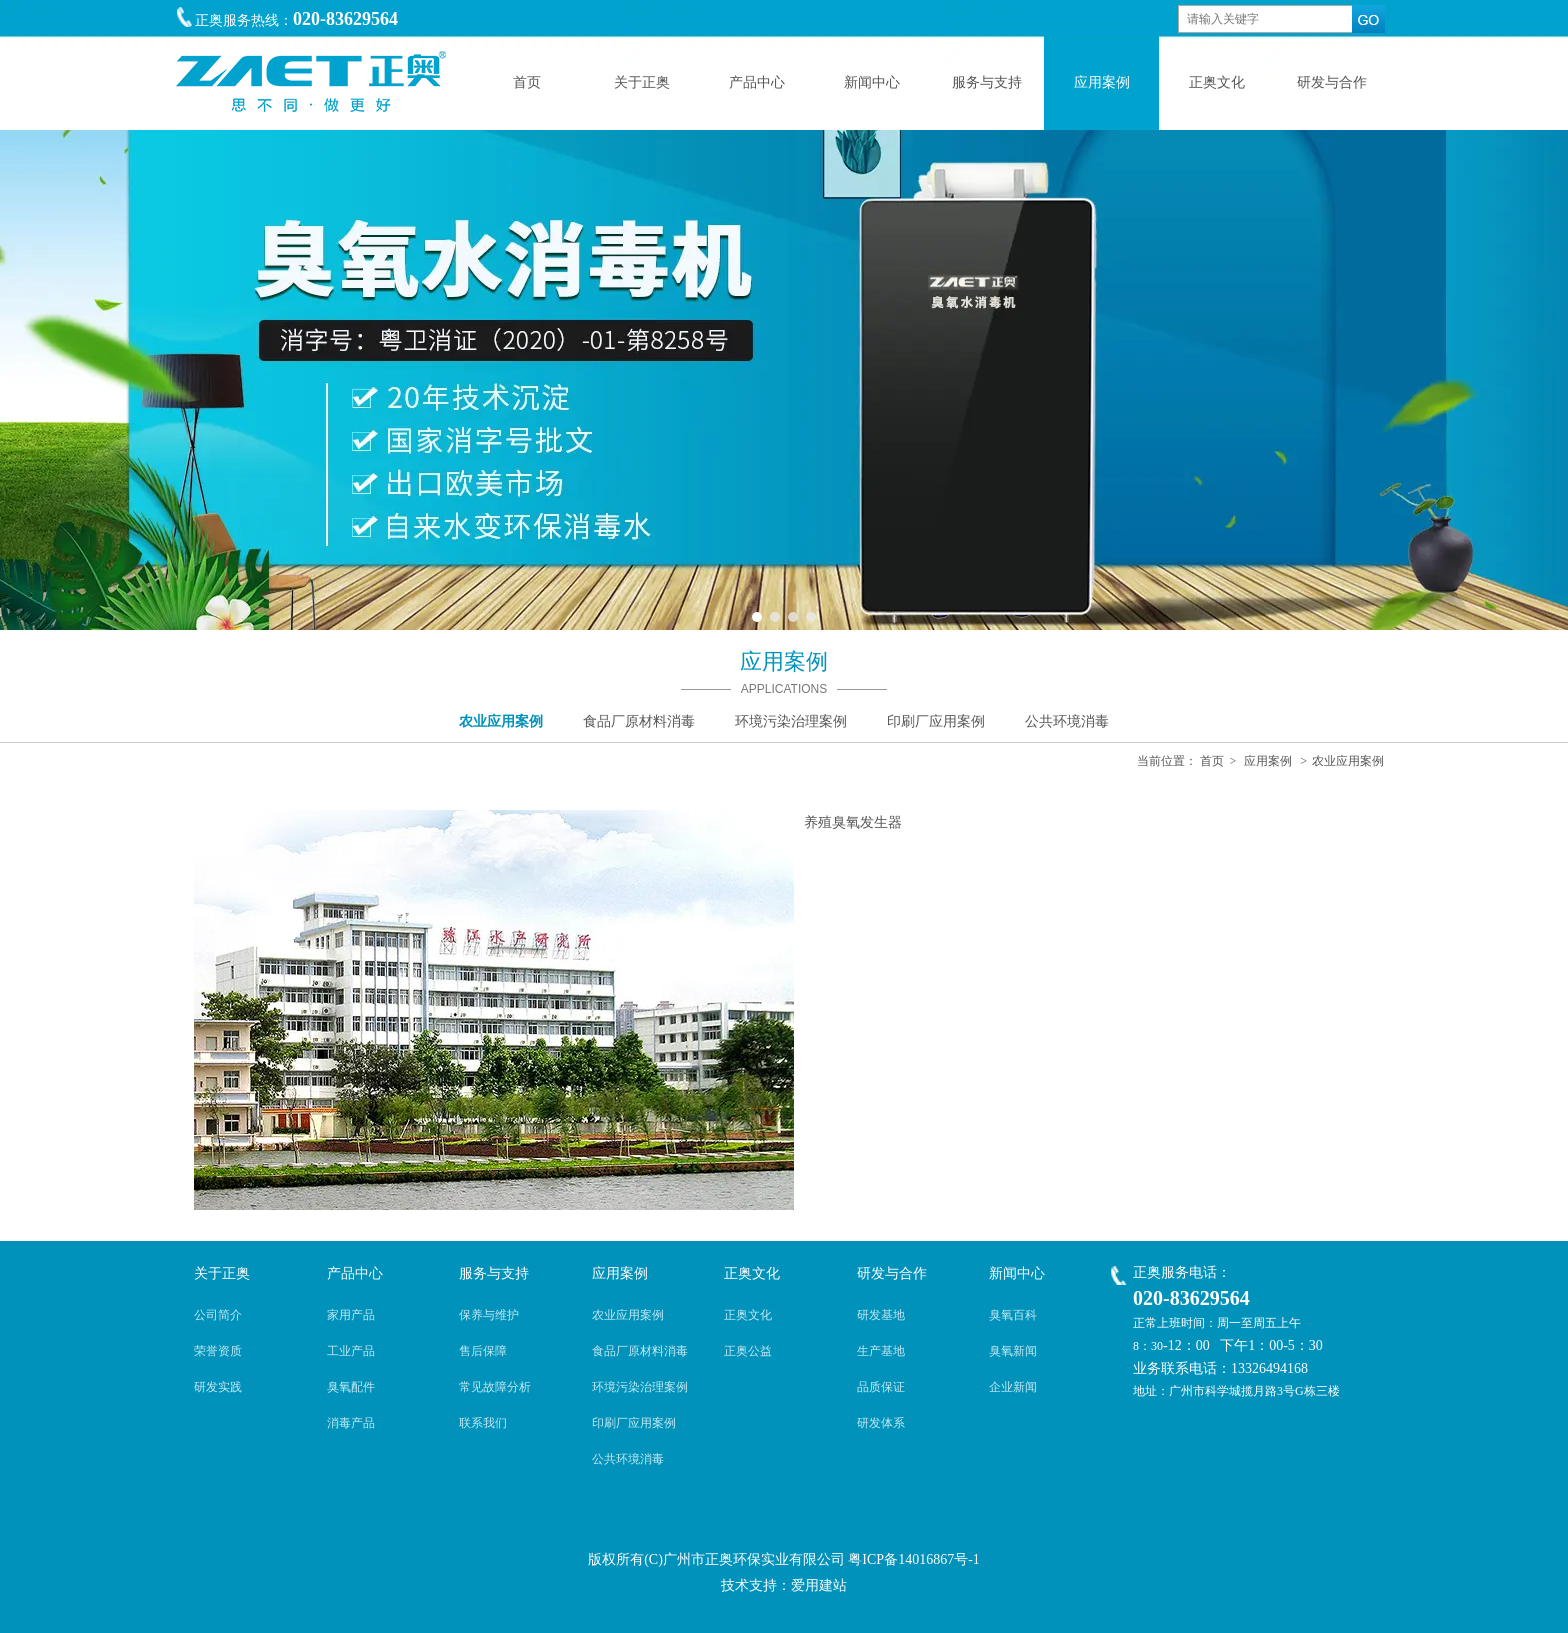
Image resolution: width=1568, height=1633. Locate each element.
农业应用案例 (1348, 761)
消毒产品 (351, 1423)
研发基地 (881, 1315)
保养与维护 (489, 1315)
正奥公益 (748, 1351)
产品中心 (355, 1273)
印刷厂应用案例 (634, 1423)
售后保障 (483, 1351)
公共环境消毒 (628, 1459)
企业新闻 (1013, 1387)
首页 (1212, 761)
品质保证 (881, 1387)
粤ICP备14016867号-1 (913, 1559)
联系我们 (483, 1423)
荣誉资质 (218, 1351)
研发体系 (881, 1423)
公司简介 (218, 1315)
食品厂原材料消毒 (640, 1351)
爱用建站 (819, 1585)
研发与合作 (892, 1273)
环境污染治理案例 (640, 1387)
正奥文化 (752, 1273)
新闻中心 (1017, 1273)
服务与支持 (494, 1273)
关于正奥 (222, 1273)
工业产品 (351, 1351)
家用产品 (351, 1315)
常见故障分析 (495, 1387)
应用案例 (1268, 761)
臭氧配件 (351, 1387)
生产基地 (881, 1351)
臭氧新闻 (1013, 1351)
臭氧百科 (1013, 1315)
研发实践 (218, 1387)
